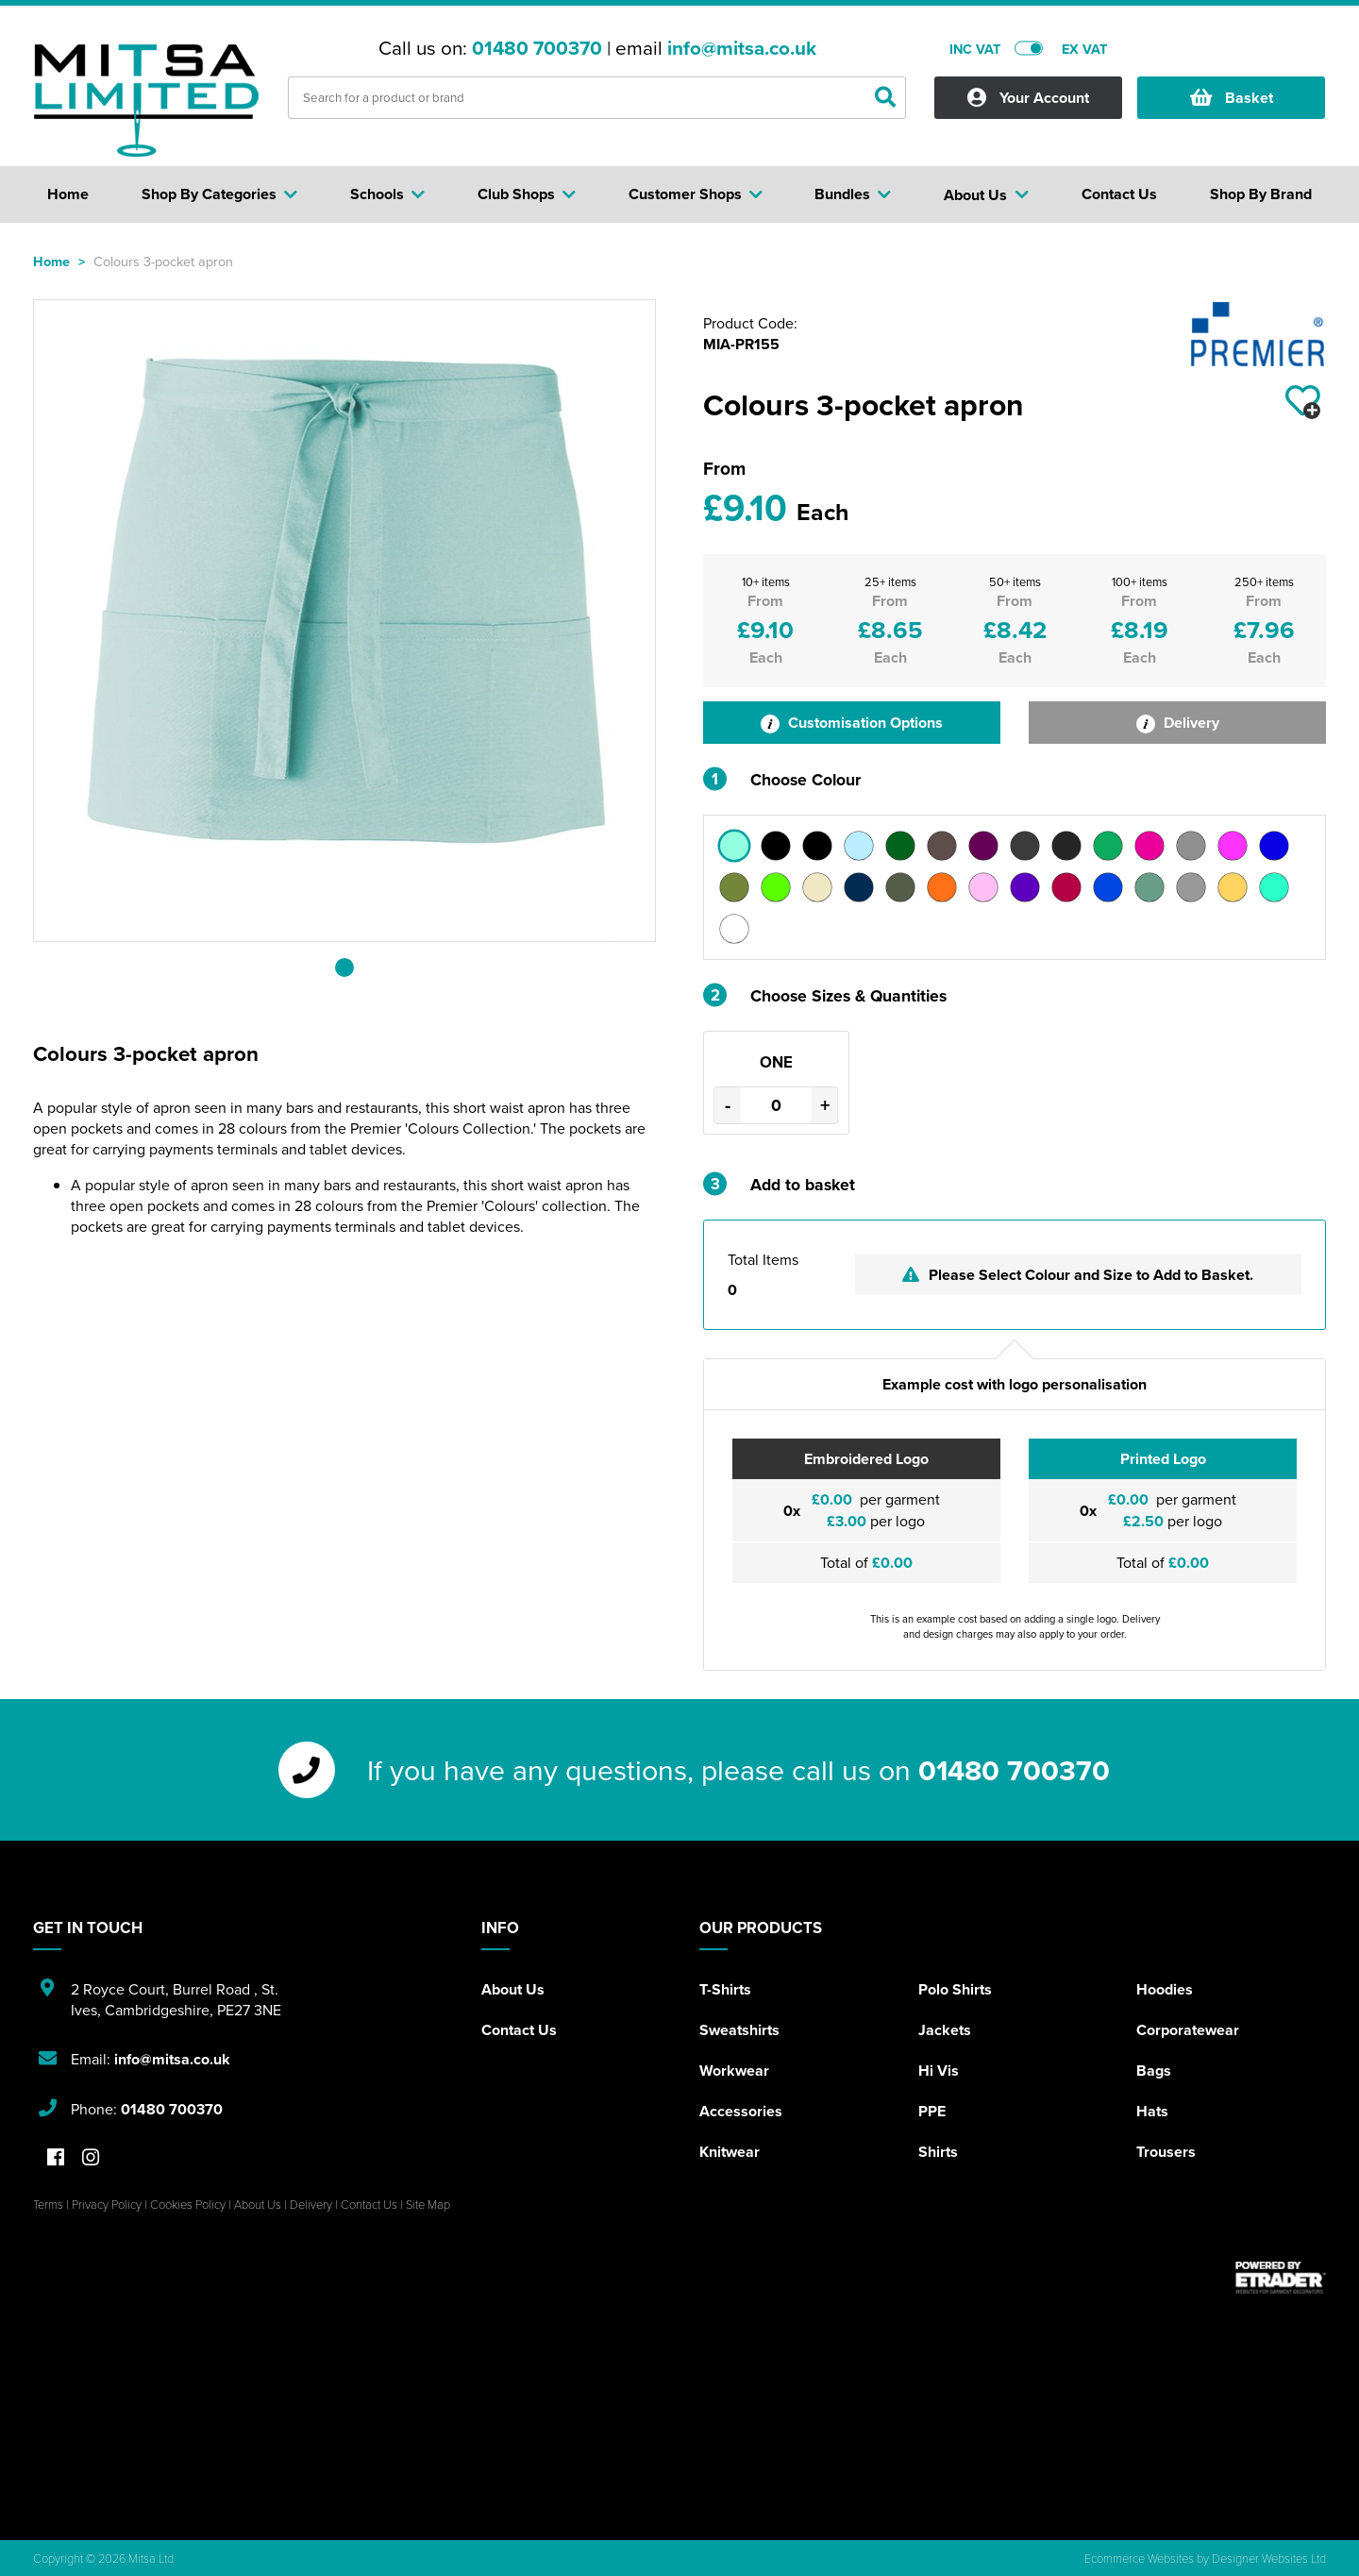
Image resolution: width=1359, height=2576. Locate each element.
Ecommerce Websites (1139, 2558)
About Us (513, 1989)
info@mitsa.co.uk (741, 48)
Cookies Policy (188, 2204)
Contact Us (519, 2030)
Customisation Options (852, 722)
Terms (48, 2204)
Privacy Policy (107, 2204)
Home (51, 261)
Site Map (428, 2204)
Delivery (1177, 722)
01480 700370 (537, 48)
